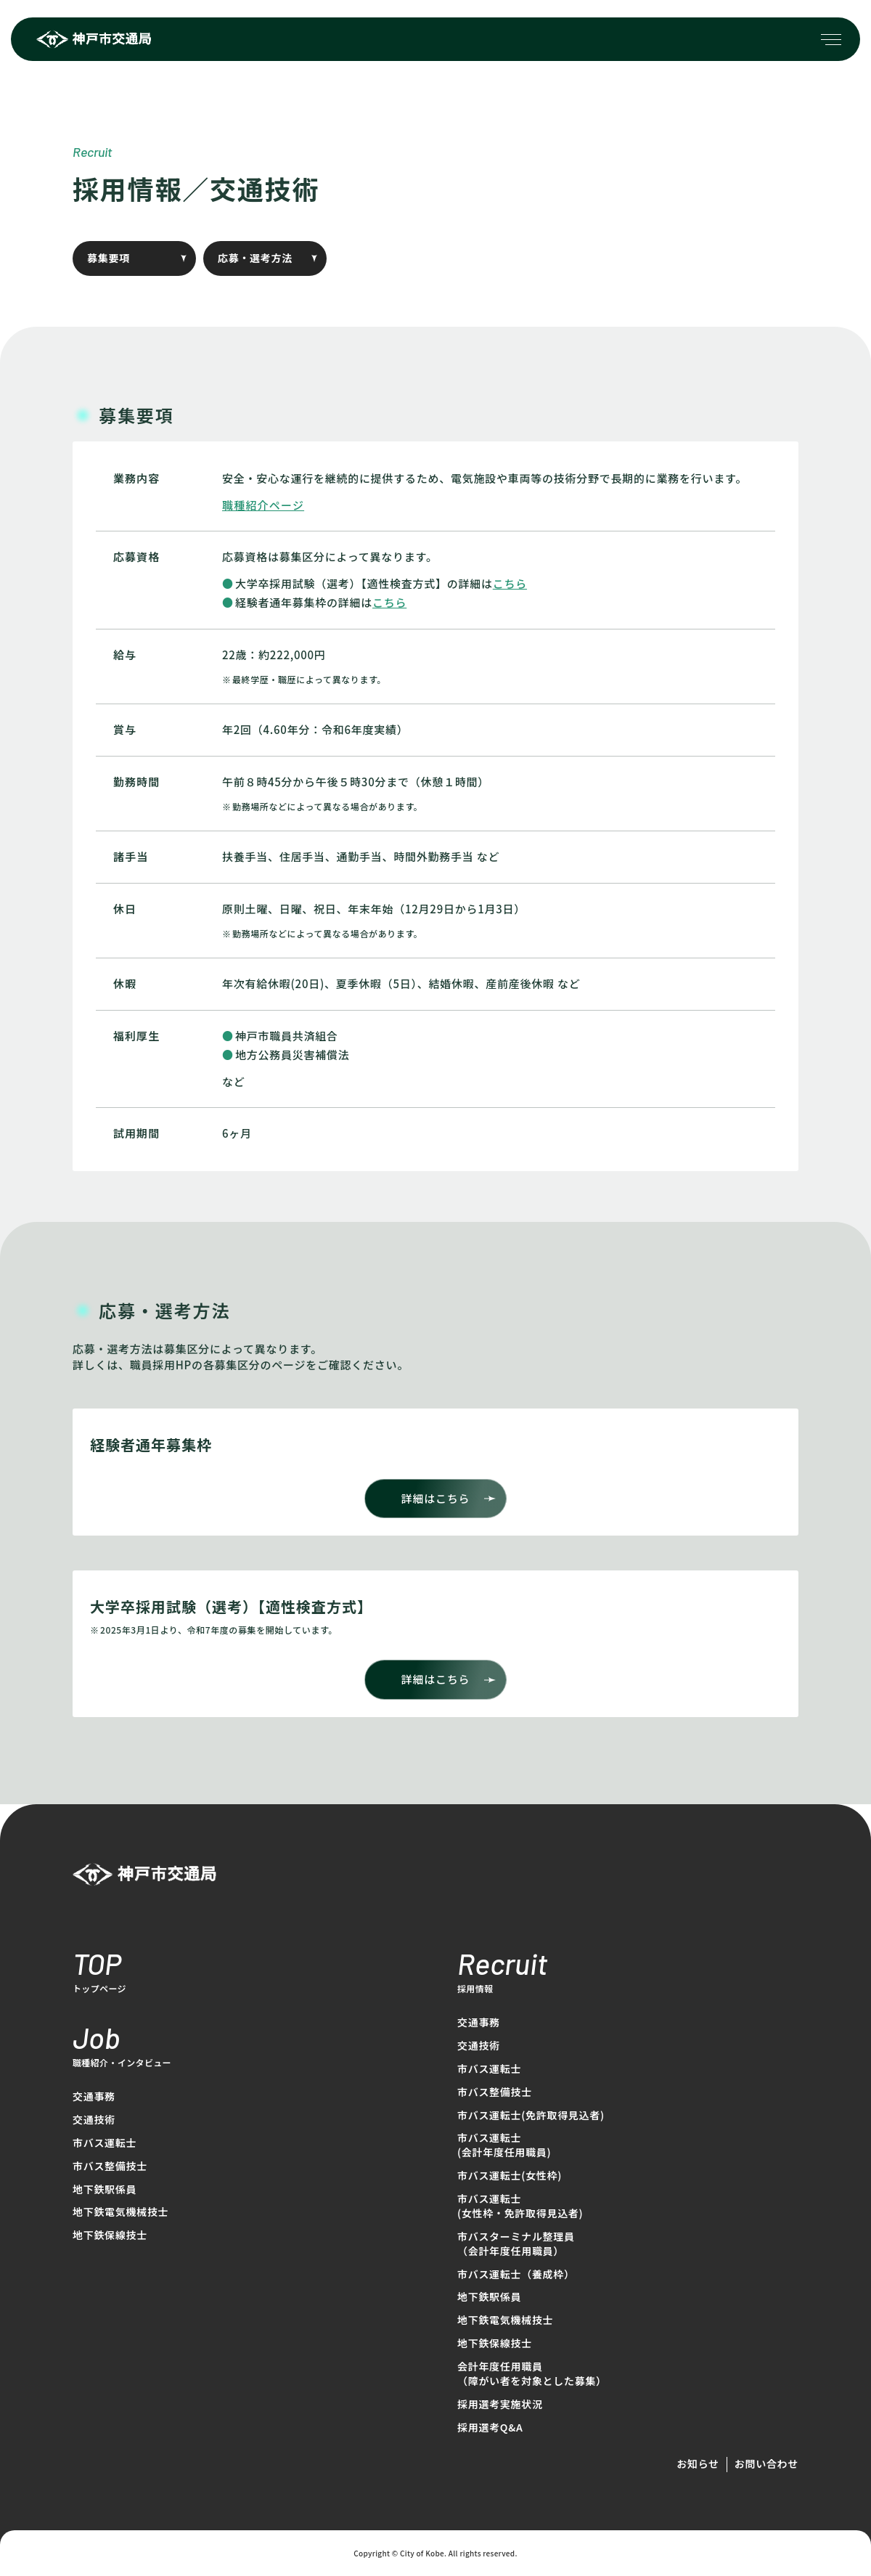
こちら (510, 583)
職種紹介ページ (263, 505)
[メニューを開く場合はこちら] (831, 39)
